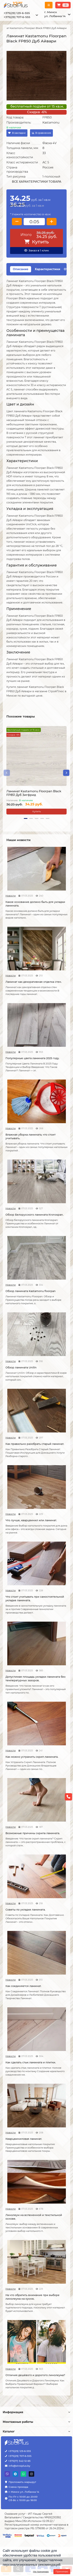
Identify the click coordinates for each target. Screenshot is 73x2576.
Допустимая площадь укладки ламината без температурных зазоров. (35, 1678)
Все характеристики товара (36, 181)
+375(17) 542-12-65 (19, 2460)
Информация (36, 2412)
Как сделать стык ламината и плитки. (30, 2062)
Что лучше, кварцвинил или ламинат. (31, 1520)
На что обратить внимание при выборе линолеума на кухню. (32, 2296)
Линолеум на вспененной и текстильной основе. (33, 2216)
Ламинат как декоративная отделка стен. (33, 981)
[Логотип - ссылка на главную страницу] (17, 2442)
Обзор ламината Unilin (21, 1367)
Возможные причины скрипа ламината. (32, 1833)
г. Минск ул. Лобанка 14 (24, 2491)
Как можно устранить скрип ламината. (31, 1756)
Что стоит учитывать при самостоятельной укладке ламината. (34, 1598)
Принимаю (62, 2571)
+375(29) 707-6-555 (17, 17)
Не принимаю (41, 2571)
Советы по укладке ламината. (25, 1909)
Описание (20, 269)
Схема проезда (18, 2486)
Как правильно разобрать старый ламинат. (34, 1444)
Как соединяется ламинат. (23, 1986)
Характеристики (47, 269)
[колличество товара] (34, 221)
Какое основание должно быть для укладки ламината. (35, 903)
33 (44, 153)
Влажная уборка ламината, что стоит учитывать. (30, 1136)
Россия (47, 167)
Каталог (36, 2431)
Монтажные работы (36, 2422)
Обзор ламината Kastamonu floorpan (30, 1291)
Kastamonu (50, 122)
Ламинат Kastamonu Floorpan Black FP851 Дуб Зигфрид (33, 793)
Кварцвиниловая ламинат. (23, 2138)
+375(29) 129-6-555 (17, 13)
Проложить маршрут (22, 2481)
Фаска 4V (49, 143)
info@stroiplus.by (19, 2465)
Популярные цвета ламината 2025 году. (32, 1058)
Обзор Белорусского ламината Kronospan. (34, 1214)
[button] (7, 773)
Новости (10, 895)
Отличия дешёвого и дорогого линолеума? (35, 2375)
